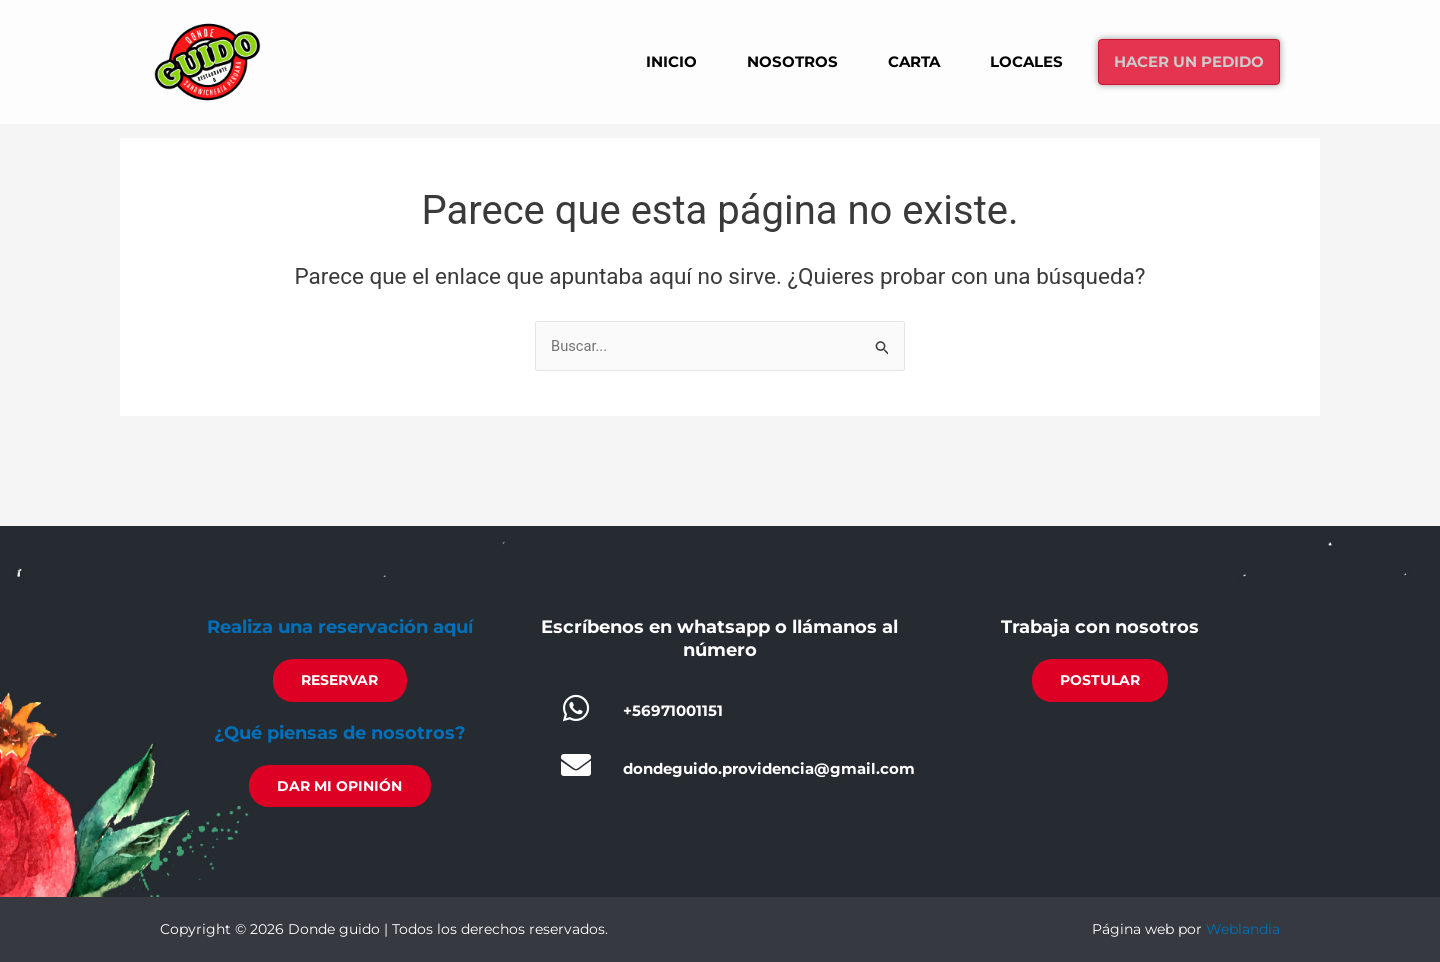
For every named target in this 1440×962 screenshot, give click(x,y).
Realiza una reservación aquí (340, 624)
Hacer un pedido (1182, 61)
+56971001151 (673, 707)
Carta (891, 60)
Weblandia (1243, 929)
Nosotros (764, 60)
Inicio (639, 60)
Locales (1009, 60)
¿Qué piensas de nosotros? (340, 731)
